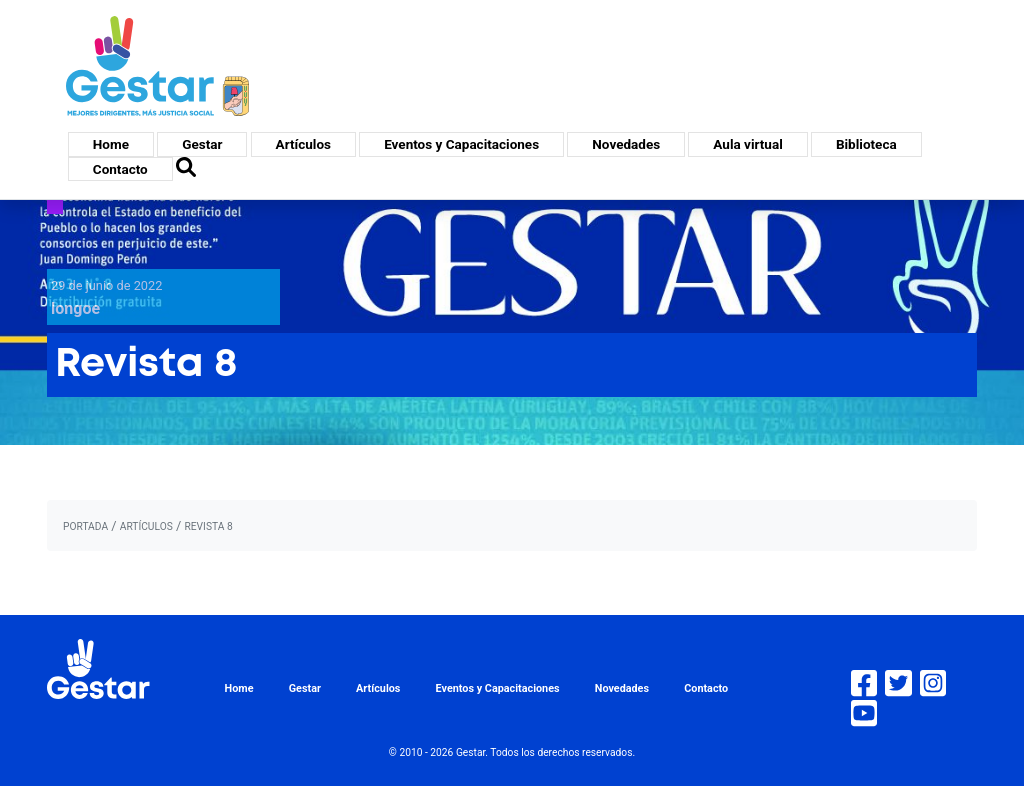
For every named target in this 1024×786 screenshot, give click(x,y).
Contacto (120, 169)
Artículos (303, 144)
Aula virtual (747, 144)
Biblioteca (866, 144)
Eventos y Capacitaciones (461, 144)
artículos (146, 526)
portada (85, 526)
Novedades (626, 144)
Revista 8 (208, 526)
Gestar (202, 144)
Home (111, 144)
